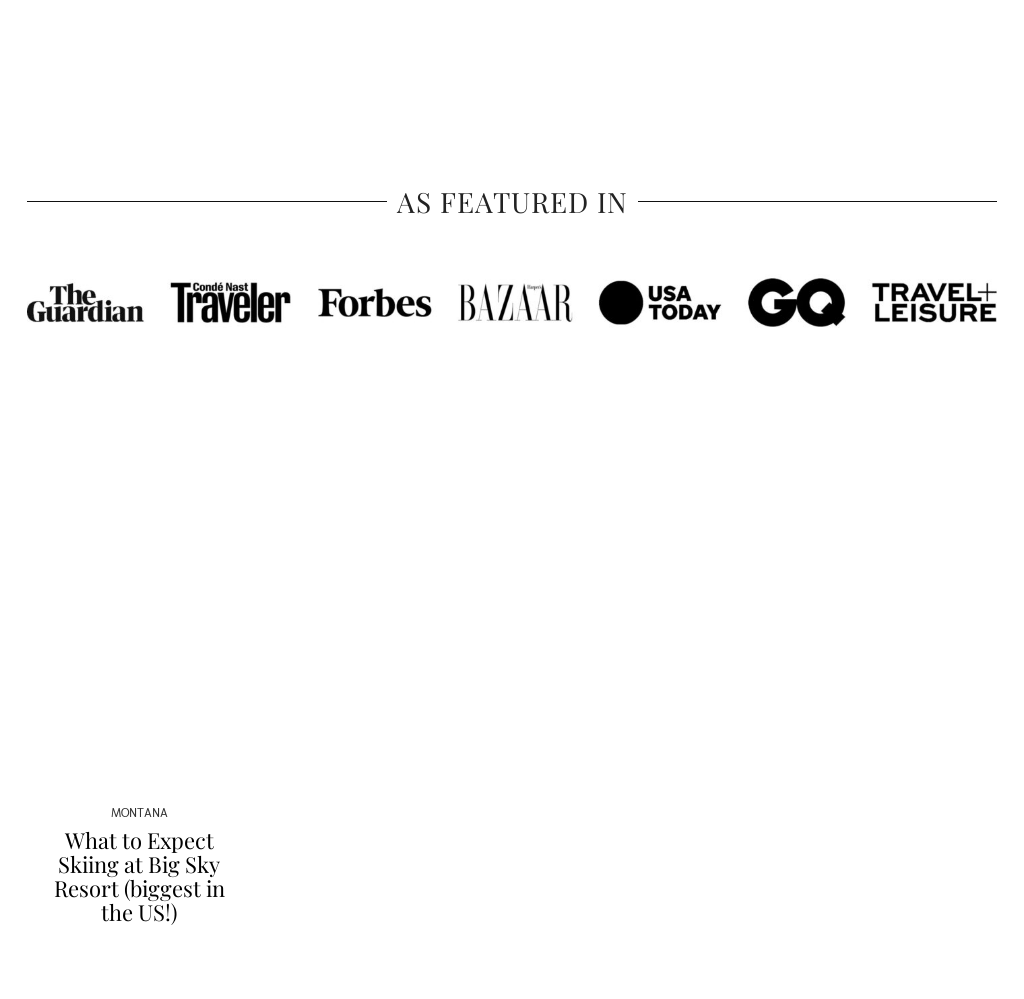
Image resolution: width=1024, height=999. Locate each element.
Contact (872, 52)
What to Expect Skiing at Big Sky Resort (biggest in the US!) (139, 876)
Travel (46, 52)
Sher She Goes (511, 53)
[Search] (985, 53)
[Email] (962, 53)
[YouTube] (939, 53)
